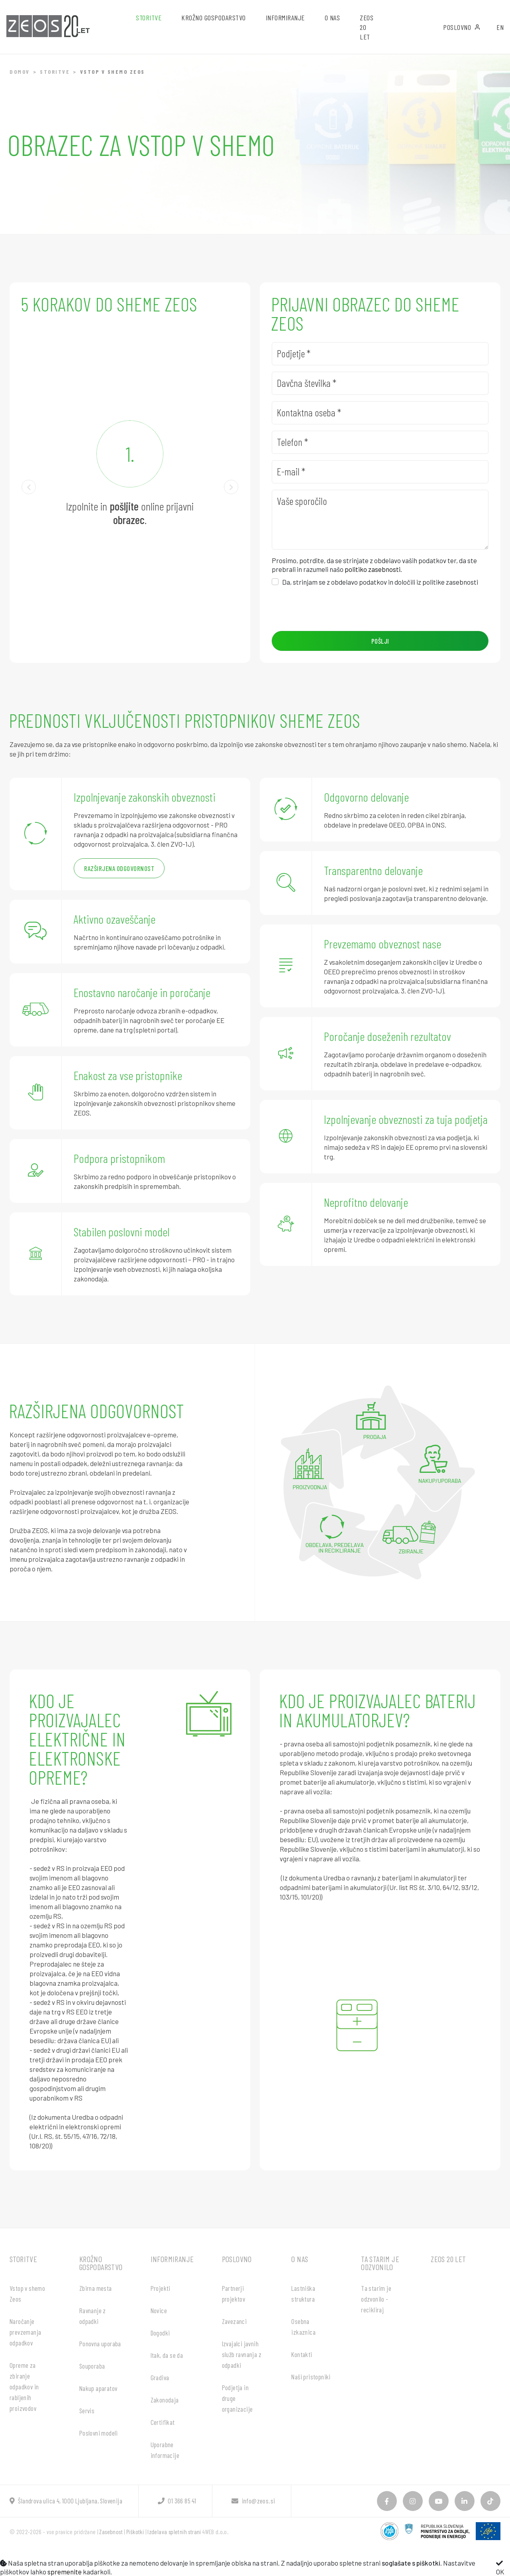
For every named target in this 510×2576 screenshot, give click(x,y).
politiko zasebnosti (372, 569)
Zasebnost (111, 2531)
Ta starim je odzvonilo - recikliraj (376, 2299)
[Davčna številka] (380, 383)
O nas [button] (332, 17)
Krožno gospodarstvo (101, 2263)
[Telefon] (380, 442)
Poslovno (462, 27)
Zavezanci (234, 2321)
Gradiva (160, 2377)
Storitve (55, 71)
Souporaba (92, 2366)
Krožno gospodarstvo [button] (213, 17)
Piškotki (135, 2531)
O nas (299, 2259)
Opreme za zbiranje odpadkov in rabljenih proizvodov (24, 2386)
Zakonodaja (165, 2400)
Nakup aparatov (98, 2388)
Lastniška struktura (303, 2293)
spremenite (64, 2572)
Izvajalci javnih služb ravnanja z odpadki (241, 2354)
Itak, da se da (167, 2355)
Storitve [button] (148, 17)
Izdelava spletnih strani (174, 2531)
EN (500, 27)
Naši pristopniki (310, 2377)
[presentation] (332, 609)
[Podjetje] (380, 353)
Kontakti (301, 2354)
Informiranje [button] (285, 17)
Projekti (161, 2288)
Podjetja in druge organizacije (237, 2398)
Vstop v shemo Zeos (27, 2293)
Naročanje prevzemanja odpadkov (25, 2332)
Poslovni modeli (98, 2433)
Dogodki (160, 2333)
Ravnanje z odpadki (92, 2315)
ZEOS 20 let (366, 27)
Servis (86, 2410)
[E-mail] (380, 471)
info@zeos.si (253, 2501)
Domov (20, 71)
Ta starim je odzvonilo (380, 2263)
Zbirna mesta (95, 2288)
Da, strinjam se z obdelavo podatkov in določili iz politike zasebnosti (380, 582)
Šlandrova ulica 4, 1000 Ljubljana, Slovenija (66, 2501)
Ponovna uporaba (100, 2343)
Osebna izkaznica (303, 2326)
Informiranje (172, 2259)
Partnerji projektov (233, 2293)
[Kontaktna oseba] (380, 412)
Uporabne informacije (165, 2449)
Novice (159, 2310)
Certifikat (163, 2422)
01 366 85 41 (177, 2501)
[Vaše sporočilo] (380, 520)
